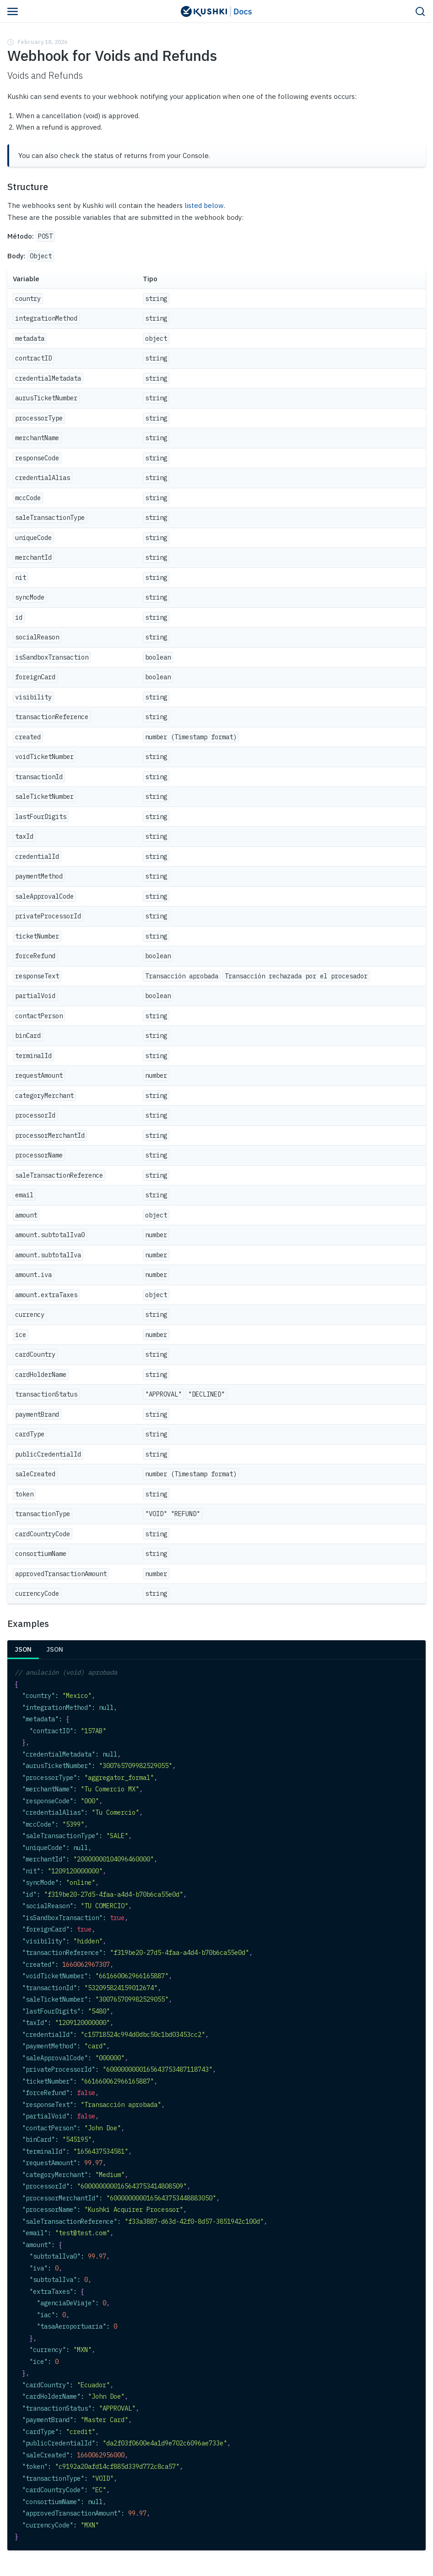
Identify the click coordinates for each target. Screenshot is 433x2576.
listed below (204, 205)
